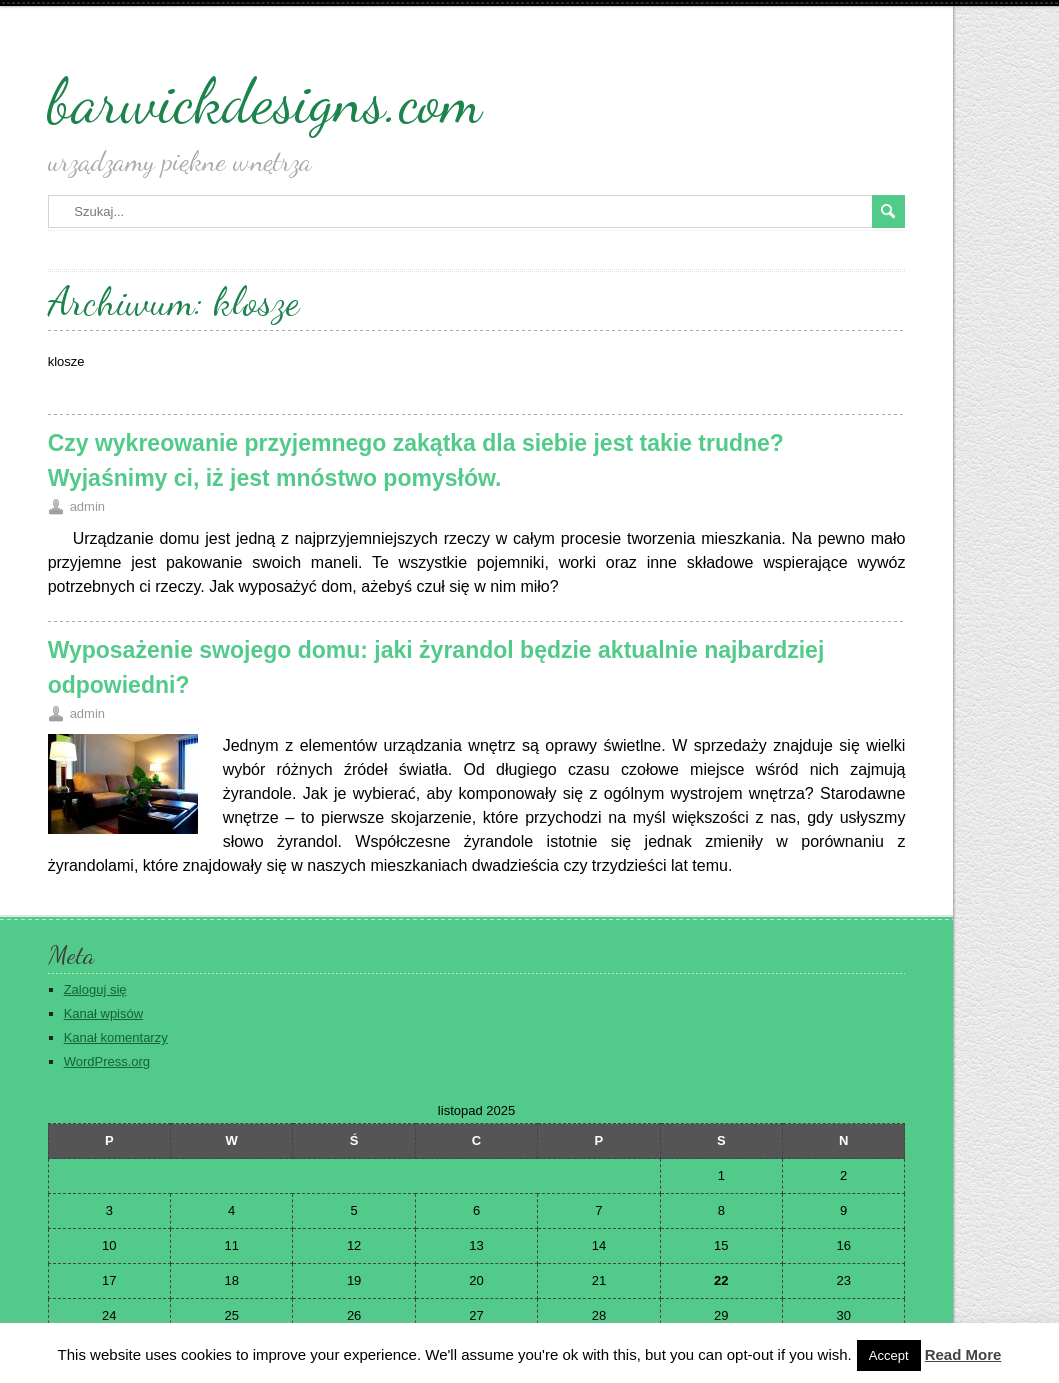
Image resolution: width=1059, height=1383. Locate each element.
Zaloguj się (95, 989)
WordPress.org (107, 1061)
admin (87, 506)
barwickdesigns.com (265, 101)
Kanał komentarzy (116, 1037)
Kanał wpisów (104, 1013)
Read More (963, 1354)
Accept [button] (889, 1355)
